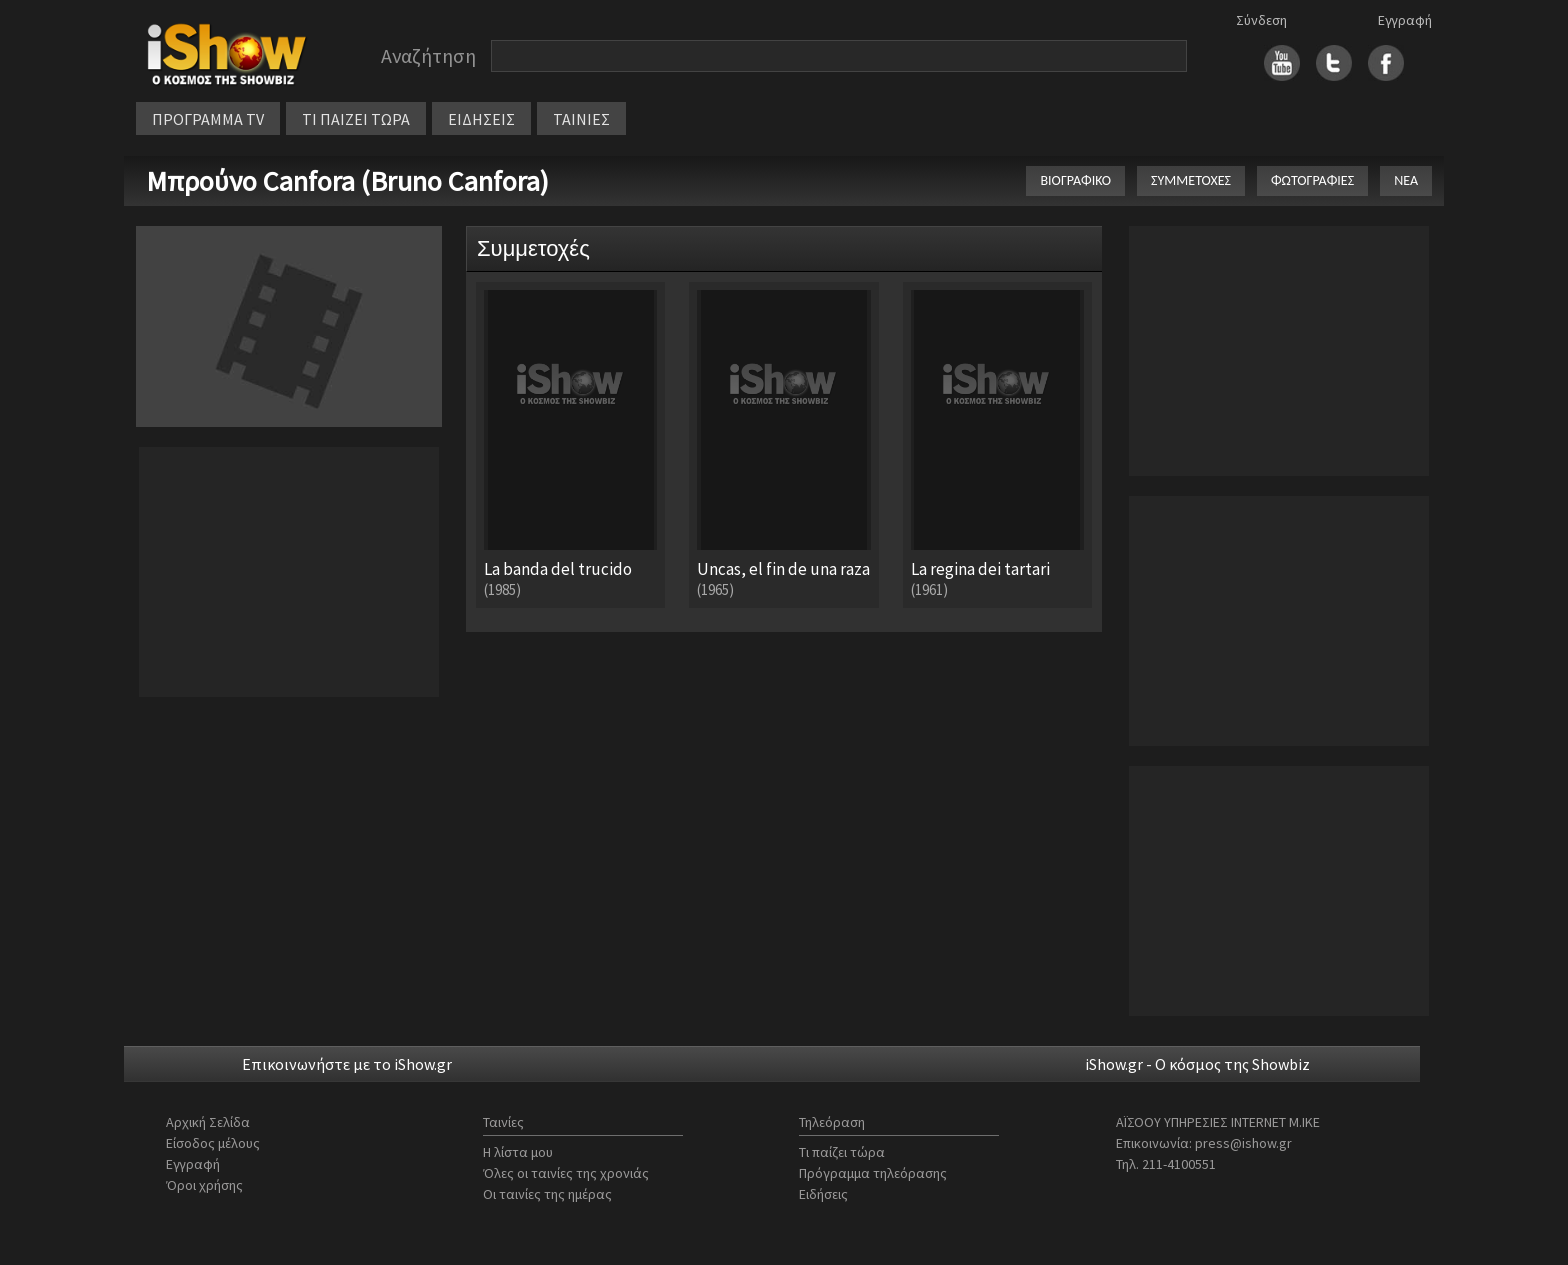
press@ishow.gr (1243, 1143)
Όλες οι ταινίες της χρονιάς (566, 1173)
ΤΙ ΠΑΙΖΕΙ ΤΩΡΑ (356, 119)
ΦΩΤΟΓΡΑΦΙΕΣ (1312, 180)
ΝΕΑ (1406, 180)
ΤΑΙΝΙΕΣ (581, 119)
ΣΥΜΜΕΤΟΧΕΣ (1191, 180)
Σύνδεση (1261, 20)
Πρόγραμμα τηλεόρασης (873, 1173)
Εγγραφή (1405, 20)
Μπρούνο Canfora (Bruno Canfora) (347, 181)
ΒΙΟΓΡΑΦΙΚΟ (1075, 180)
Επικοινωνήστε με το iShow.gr (347, 1064)
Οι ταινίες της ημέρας (547, 1194)
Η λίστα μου (518, 1152)
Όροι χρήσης (204, 1185)
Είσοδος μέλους (213, 1143)
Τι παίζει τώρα (842, 1152)
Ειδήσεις (823, 1194)
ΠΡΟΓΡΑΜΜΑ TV (208, 119)
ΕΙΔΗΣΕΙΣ (481, 119)
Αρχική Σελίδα (208, 1122)
